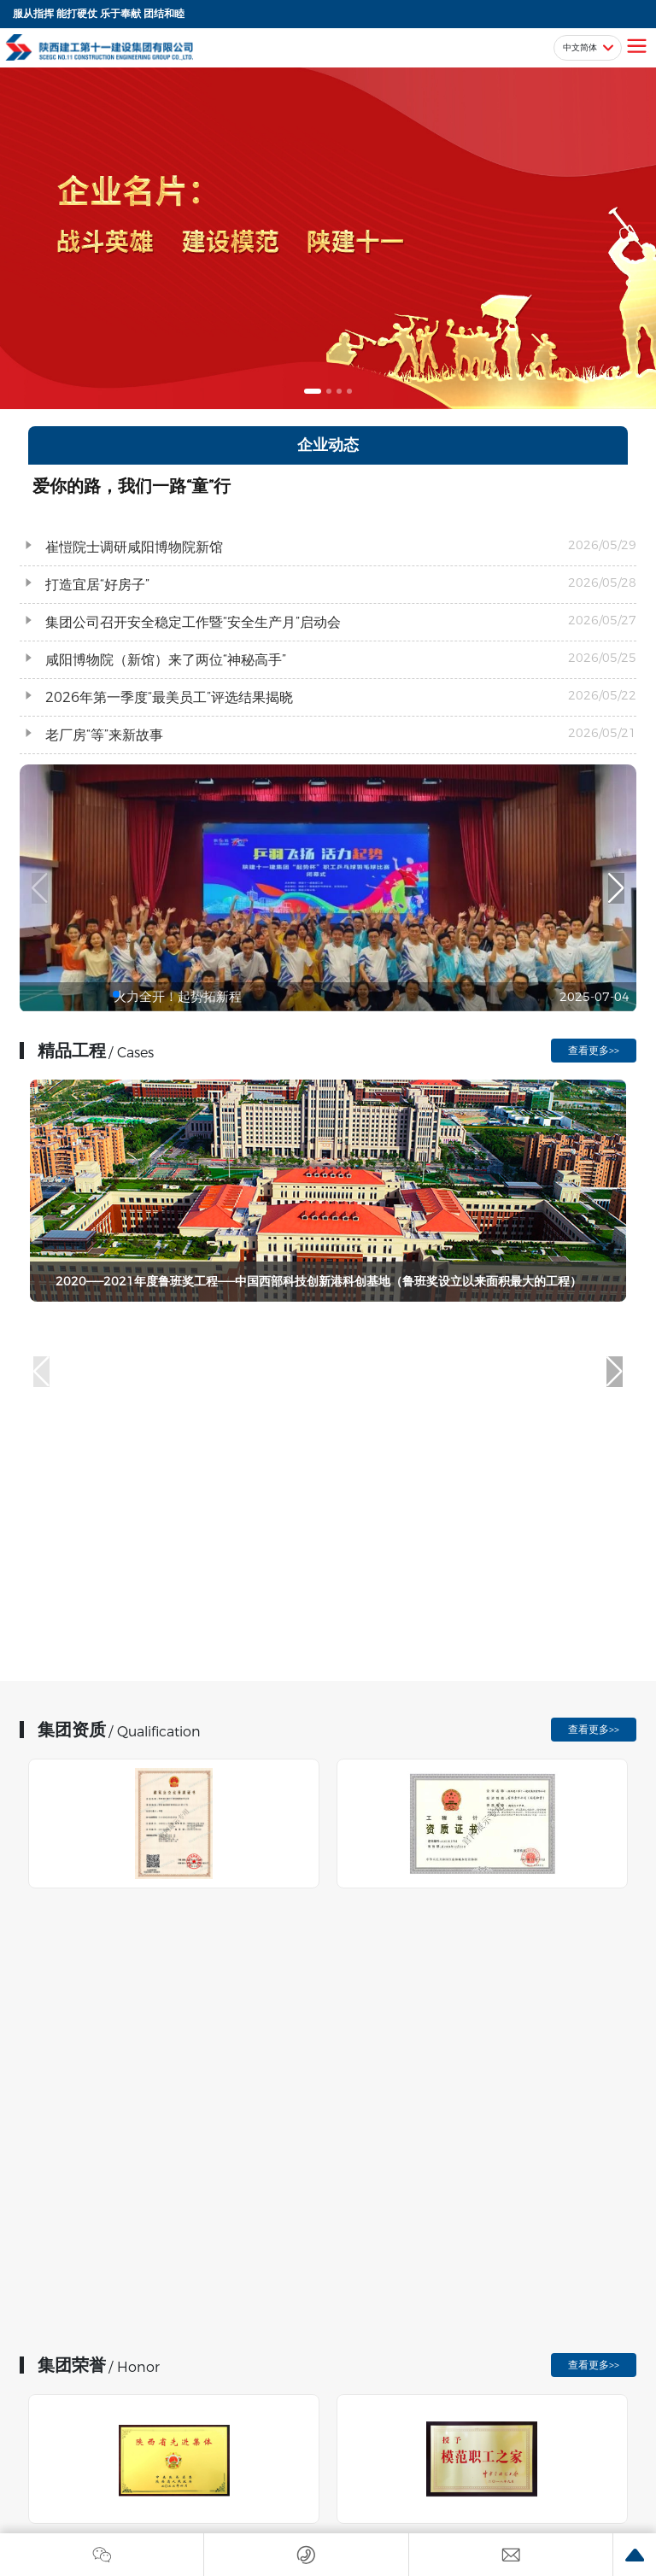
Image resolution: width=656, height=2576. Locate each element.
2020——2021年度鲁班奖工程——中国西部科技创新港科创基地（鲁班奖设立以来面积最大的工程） (319, 1281)
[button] (312, 391)
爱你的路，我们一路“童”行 (131, 486)
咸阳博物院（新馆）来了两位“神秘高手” (165, 660)
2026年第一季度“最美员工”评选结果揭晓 (169, 697)
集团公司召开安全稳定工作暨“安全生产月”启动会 (193, 622)
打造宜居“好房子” (97, 585)
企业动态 (328, 445)
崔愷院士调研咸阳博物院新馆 (134, 547)
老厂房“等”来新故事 (104, 735)
